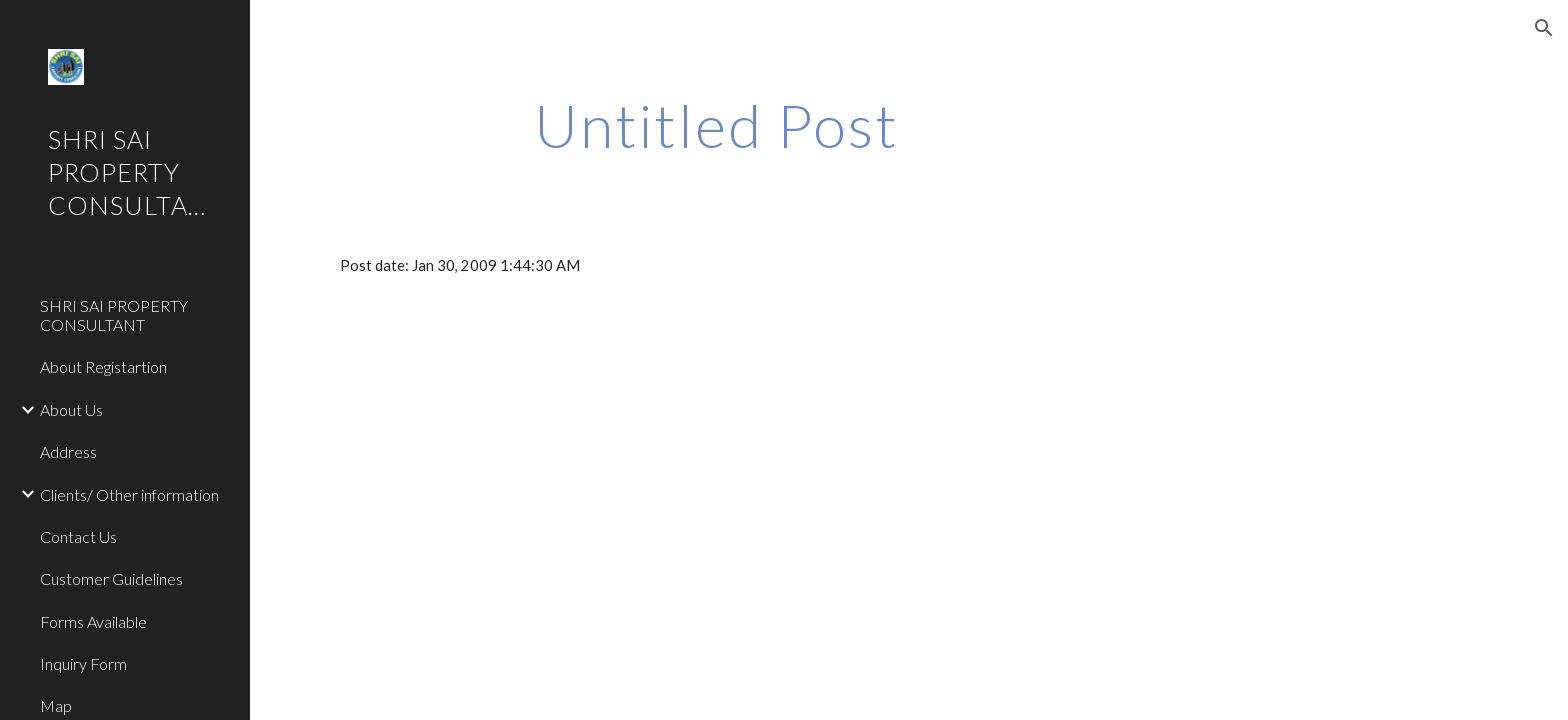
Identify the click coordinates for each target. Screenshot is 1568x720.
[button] (1544, 28)
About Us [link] (71, 409)
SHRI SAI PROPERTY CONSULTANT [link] (114, 315)
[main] (717, 125)
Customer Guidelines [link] (111, 578)
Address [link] (68, 451)
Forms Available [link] (93, 621)
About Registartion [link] (103, 366)
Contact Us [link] (78, 536)
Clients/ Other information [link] (129, 494)
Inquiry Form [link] (83, 663)
